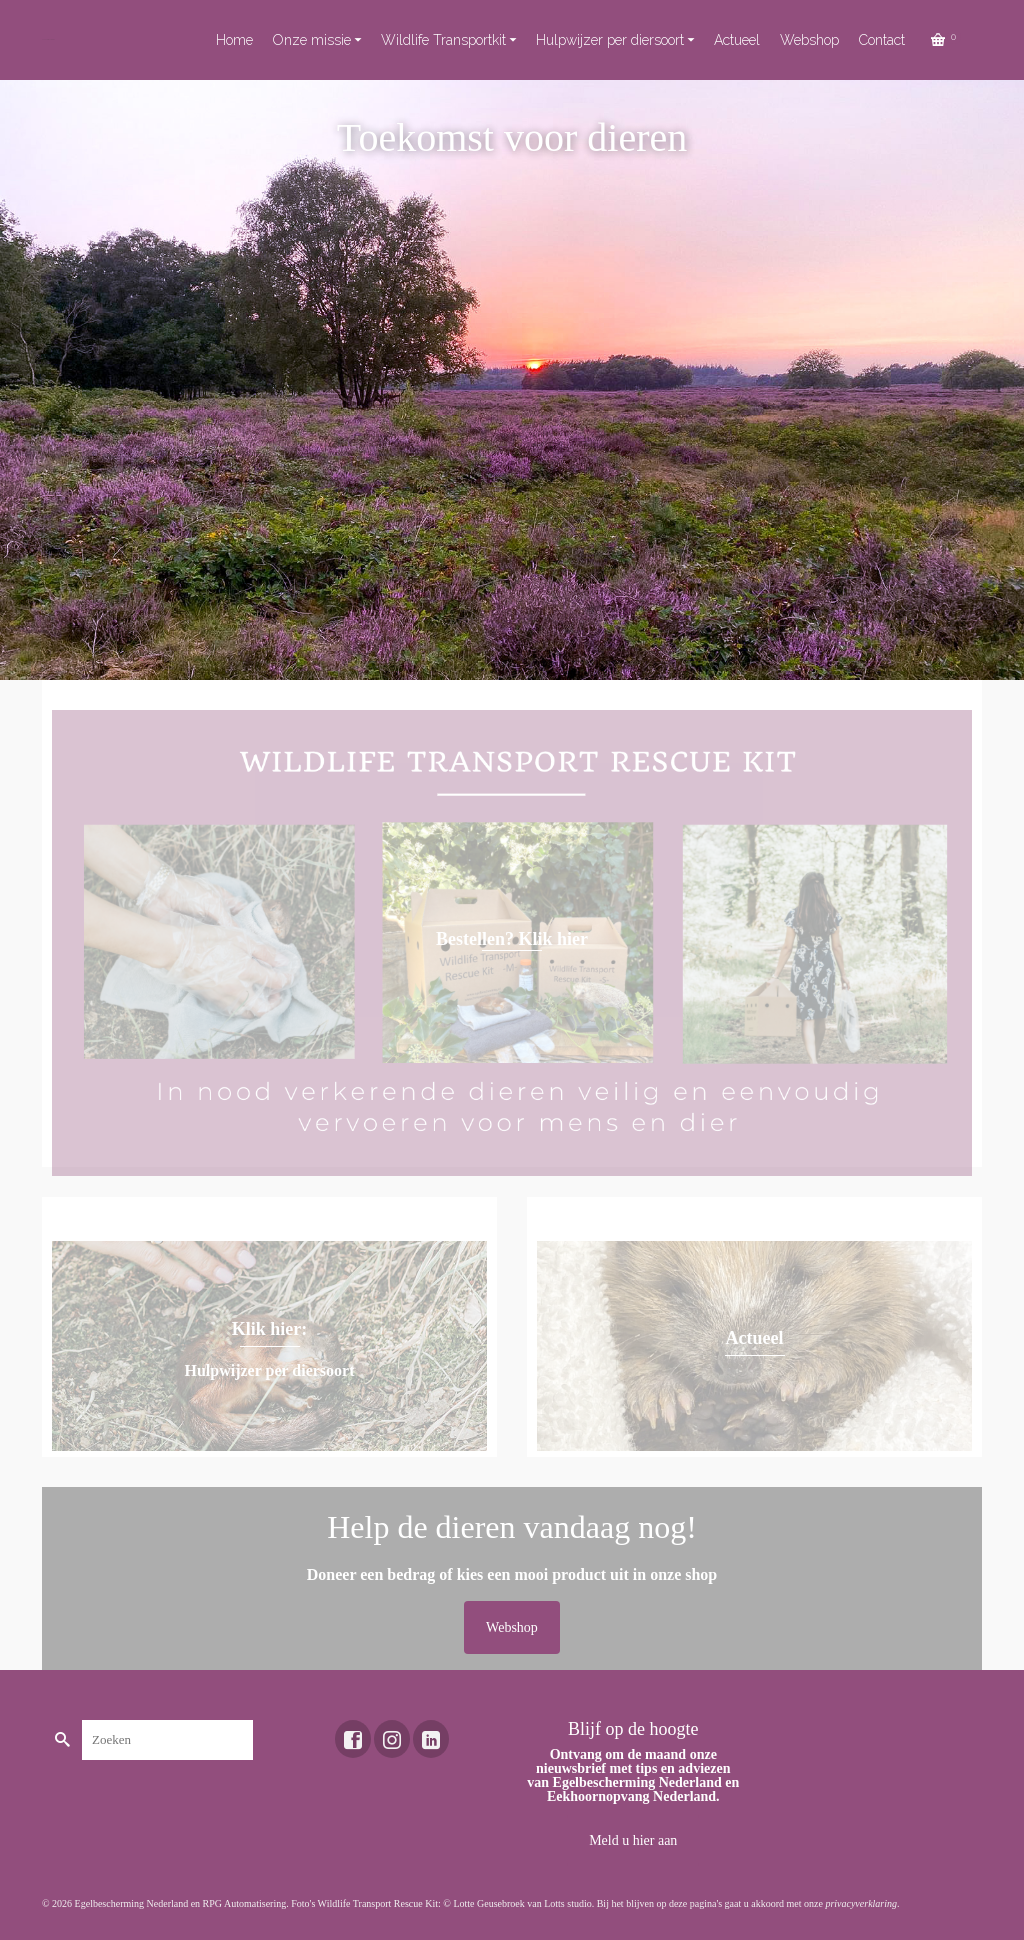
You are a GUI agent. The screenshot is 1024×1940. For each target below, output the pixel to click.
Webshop (512, 1627)
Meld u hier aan (633, 1840)
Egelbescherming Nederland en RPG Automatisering (181, 1903)
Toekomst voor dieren (48, 39)
